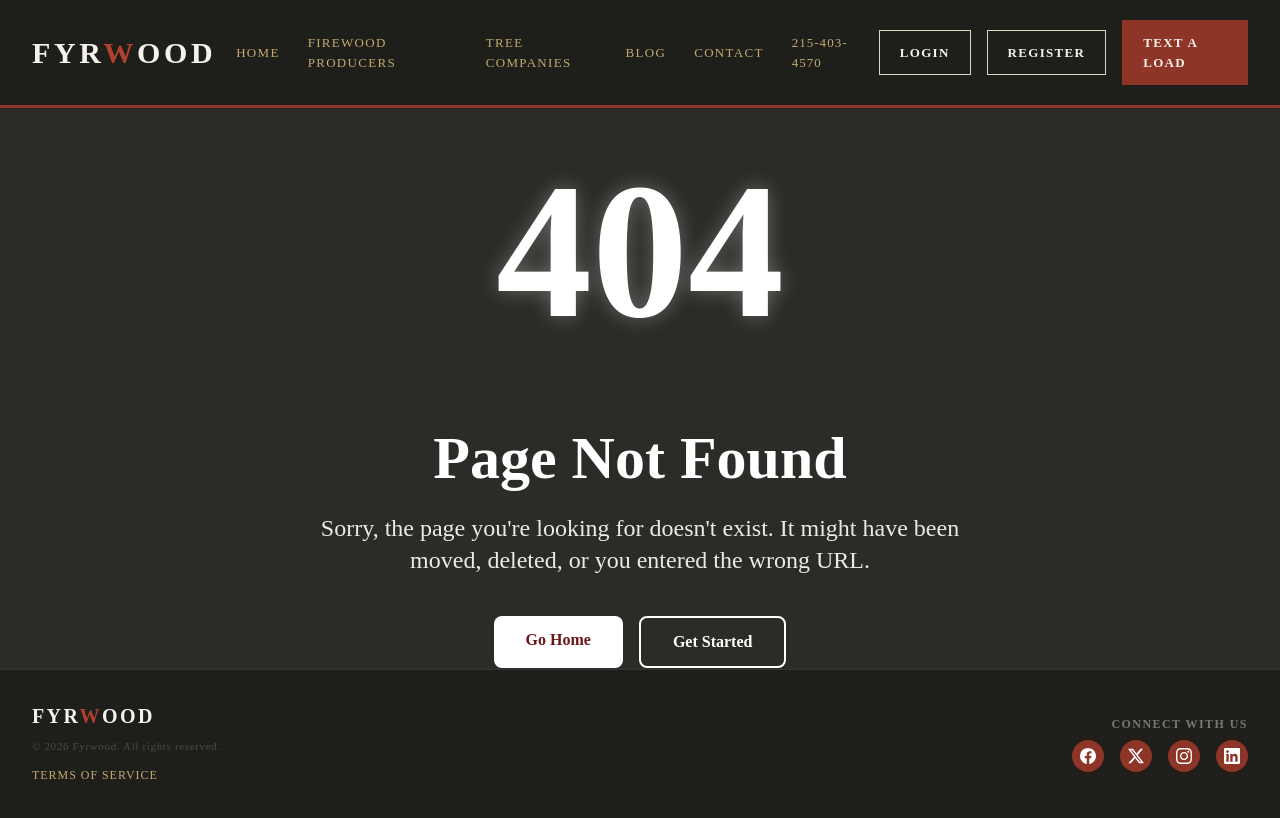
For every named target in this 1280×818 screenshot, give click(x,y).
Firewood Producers (352, 52)
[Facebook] (1088, 756)
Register (1047, 52)
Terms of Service (95, 775)
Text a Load (1170, 52)
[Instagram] (1184, 756)
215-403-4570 (820, 52)
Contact (728, 52)
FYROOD (124, 53)
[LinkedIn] (1232, 756)
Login (925, 52)
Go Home (558, 639)
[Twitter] (1136, 756)
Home (257, 52)
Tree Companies (529, 52)
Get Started (713, 641)
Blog (646, 52)
